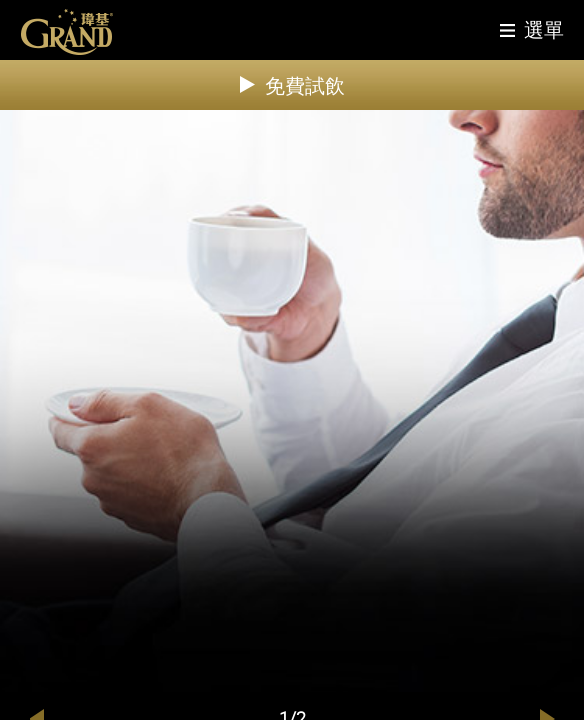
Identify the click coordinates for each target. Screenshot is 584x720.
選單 (544, 29)
